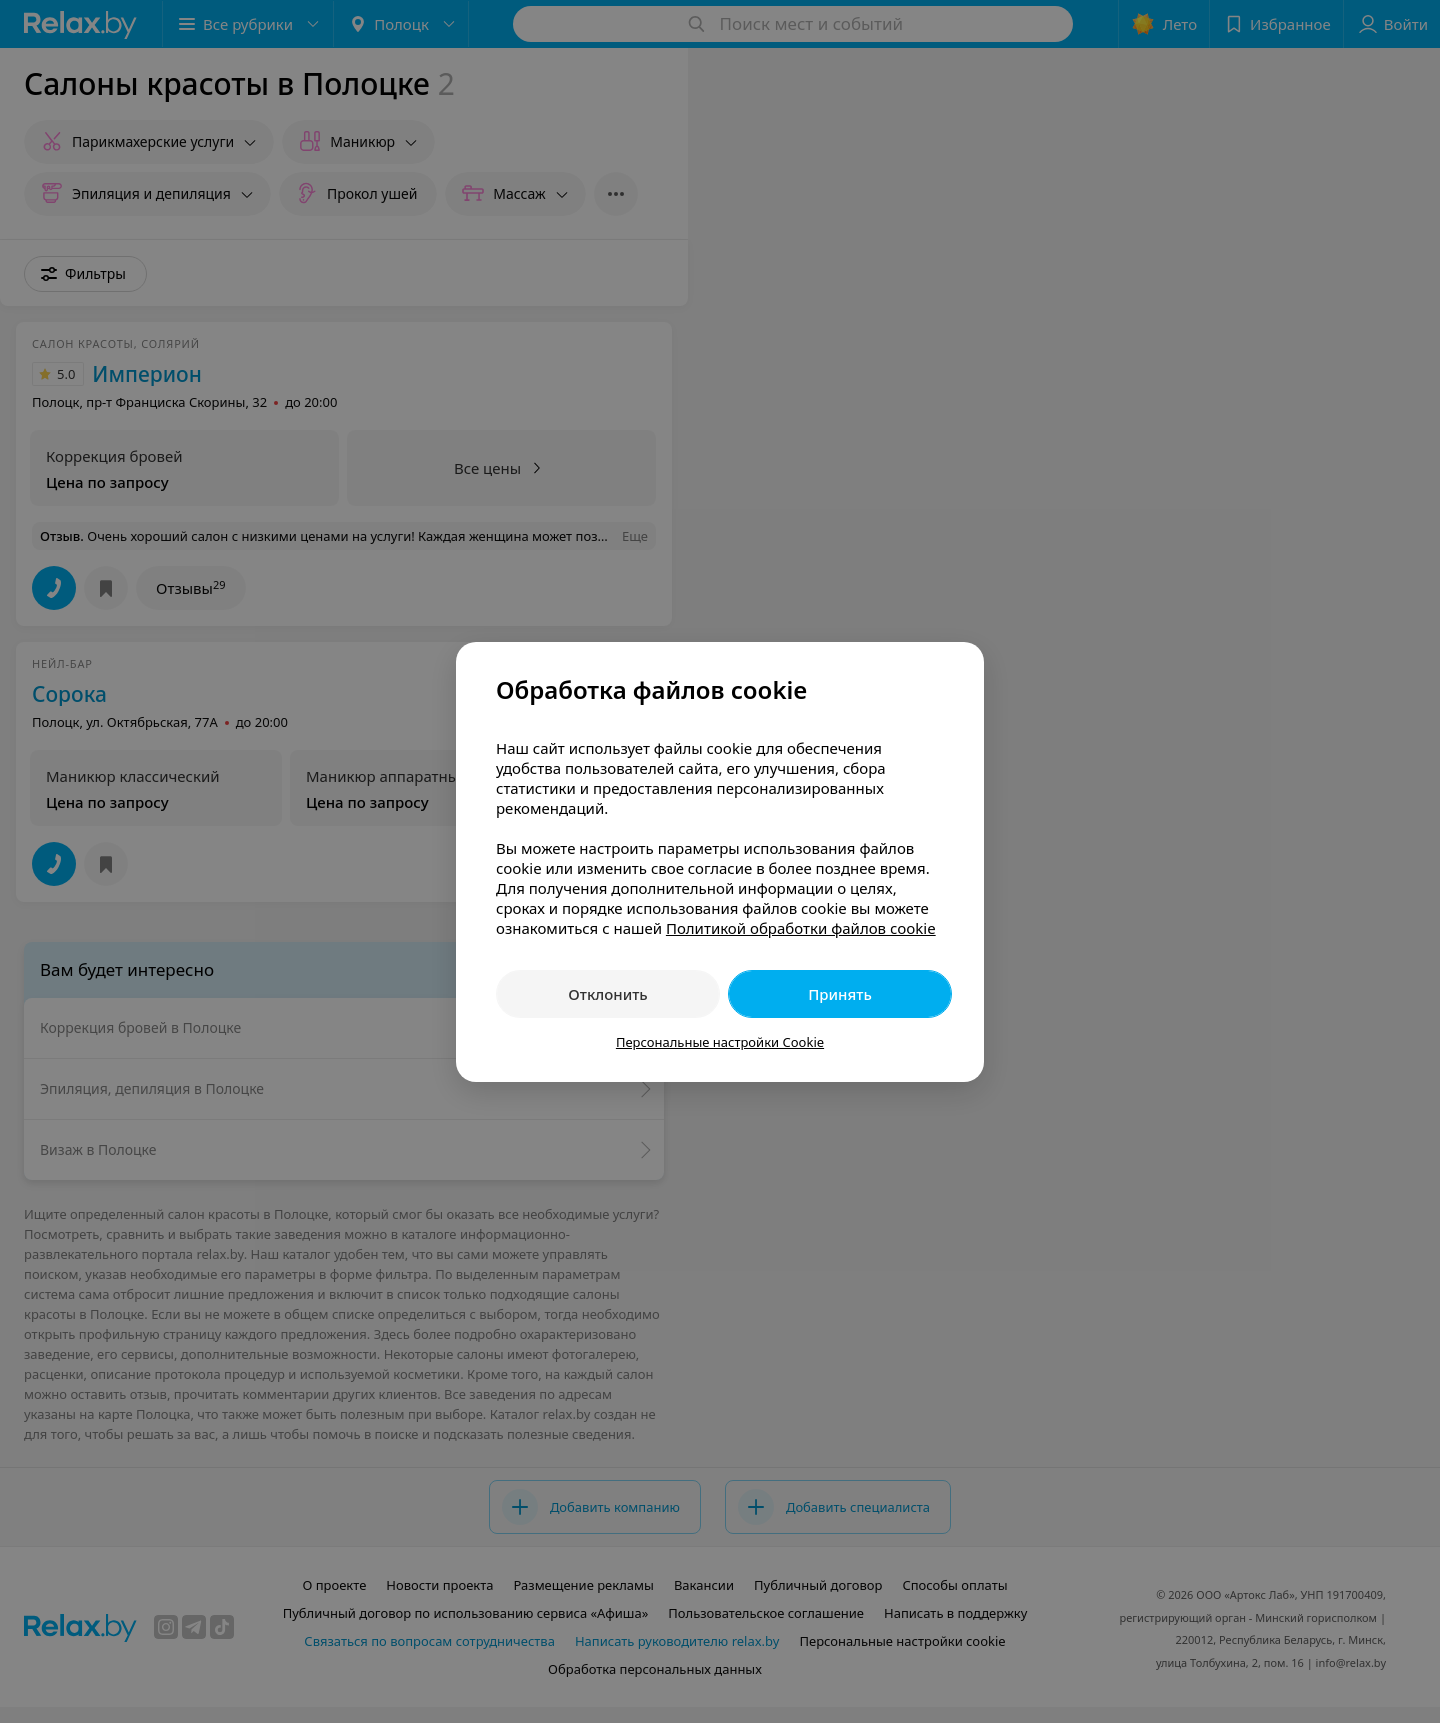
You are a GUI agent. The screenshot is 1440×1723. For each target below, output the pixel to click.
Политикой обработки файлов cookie (801, 928)
